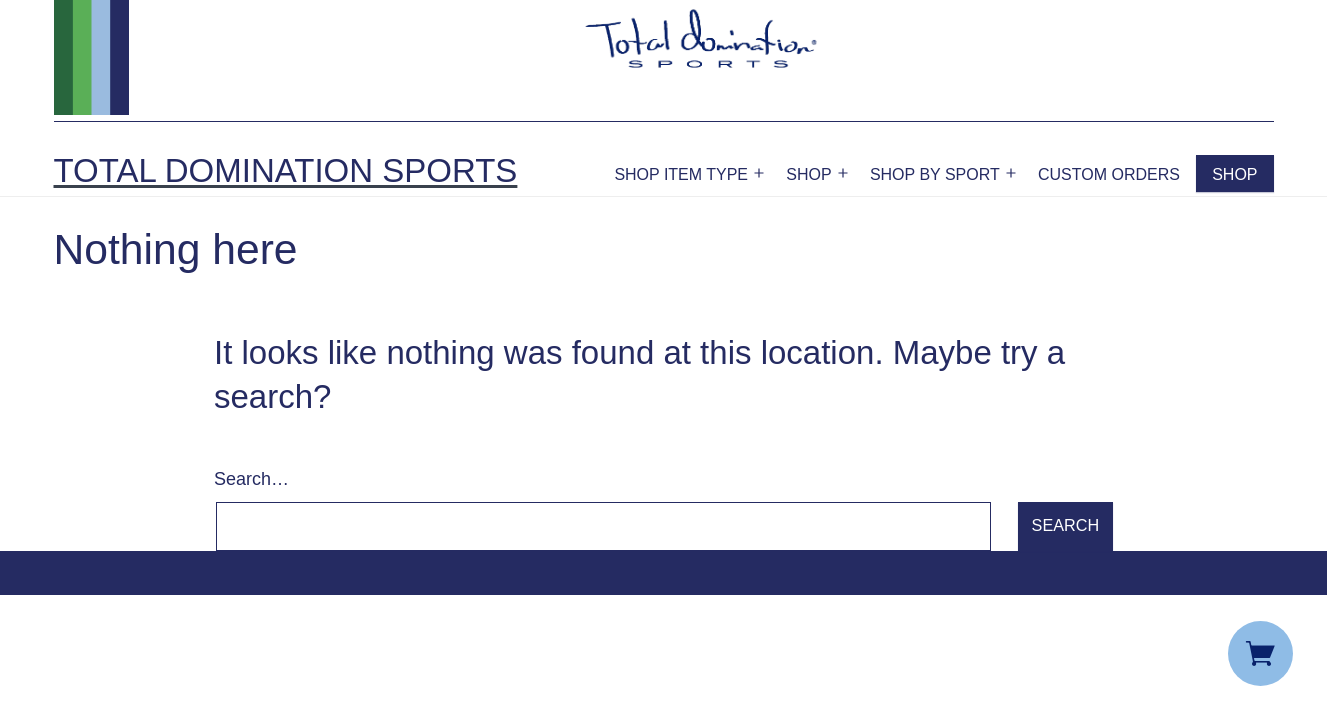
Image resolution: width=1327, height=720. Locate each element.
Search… (251, 479)
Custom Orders (1109, 174)
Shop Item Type (681, 174)
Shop (808, 174)
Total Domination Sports (286, 170)
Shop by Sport (935, 174)
